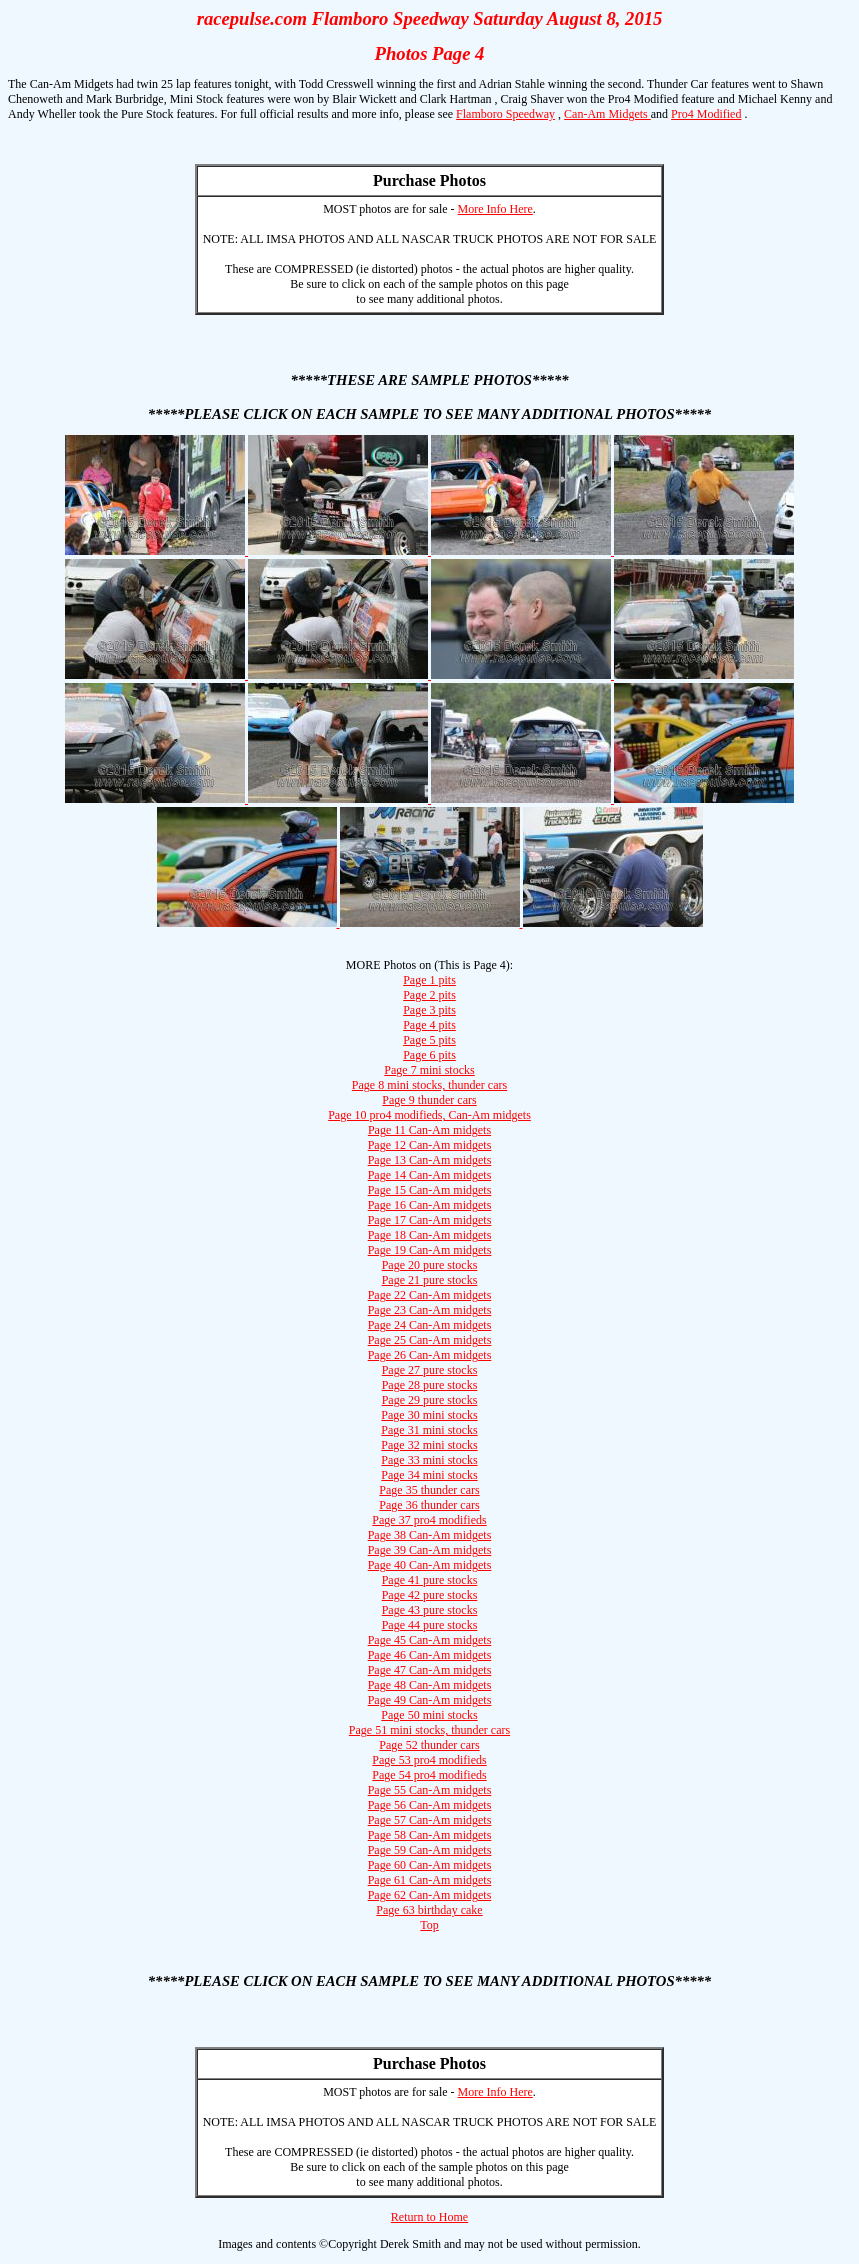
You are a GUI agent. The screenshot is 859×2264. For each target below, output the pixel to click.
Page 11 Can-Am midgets (429, 1130)
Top (429, 1925)
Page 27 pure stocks (430, 1370)
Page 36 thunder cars (429, 1505)
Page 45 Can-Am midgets (430, 1640)
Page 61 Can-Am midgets (430, 1880)
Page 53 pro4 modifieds (429, 1760)
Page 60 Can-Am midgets (430, 1865)
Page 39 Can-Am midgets (430, 1550)
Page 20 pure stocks (430, 1265)
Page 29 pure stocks (430, 1400)
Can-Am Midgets (607, 114)
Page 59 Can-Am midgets (430, 1850)
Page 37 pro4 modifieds (429, 1520)
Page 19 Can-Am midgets (430, 1250)
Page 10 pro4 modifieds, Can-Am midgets (429, 1115)
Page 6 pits (429, 1055)
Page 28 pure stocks (430, 1385)
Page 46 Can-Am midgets (430, 1655)
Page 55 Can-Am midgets (430, 1790)
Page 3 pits (429, 1010)
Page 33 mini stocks (429, 1460)
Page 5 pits (429, 1040)
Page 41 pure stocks (430, 1580)
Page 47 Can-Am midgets (430, 1670)
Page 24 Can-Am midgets (430, 1325)
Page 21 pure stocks (430, 1280)
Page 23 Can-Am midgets (430, 1310)
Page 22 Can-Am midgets (430, 1295)
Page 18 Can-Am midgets (430, 1235)
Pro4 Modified (706, 114)
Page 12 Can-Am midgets (430, 1145)
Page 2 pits (429, 995)
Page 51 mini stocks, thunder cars (429, 1730)
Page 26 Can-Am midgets (430, 1355)
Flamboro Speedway (505, 114)
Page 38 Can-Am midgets (430, 1535)
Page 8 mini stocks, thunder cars (429, 1085)
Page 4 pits (429, 1025)
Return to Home (429, 2217)
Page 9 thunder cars (429, 1100)
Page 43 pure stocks (430, 1610)
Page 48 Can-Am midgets (430, 1685)
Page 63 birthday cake (429, 1910)
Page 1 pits (429, 980)
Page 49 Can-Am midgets (430, 1700)
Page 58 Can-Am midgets (430, 1835)
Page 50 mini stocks (429, 1715)
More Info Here (495, 209)
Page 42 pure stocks (430, 1595)
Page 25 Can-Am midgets (430, 1340)
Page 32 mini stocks (429, 1445)
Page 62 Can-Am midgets (430, 1895)
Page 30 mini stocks (429, 1415)
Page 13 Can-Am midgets (430, 1160)
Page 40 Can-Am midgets (430, 1565)
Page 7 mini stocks (429, 1070)
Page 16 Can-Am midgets (430, 1205)
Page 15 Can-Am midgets (430, 1190)
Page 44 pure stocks (430, 1625)
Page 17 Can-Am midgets (430, 1220)
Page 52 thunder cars (429, 1745)
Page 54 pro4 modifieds (429, 1775)
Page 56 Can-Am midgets (430, 1805)
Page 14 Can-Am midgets (430, 1175)
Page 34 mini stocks (429, 1475)
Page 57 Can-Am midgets (430, 1820)
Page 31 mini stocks (429, 1430)
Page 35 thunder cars (429, 1490)
